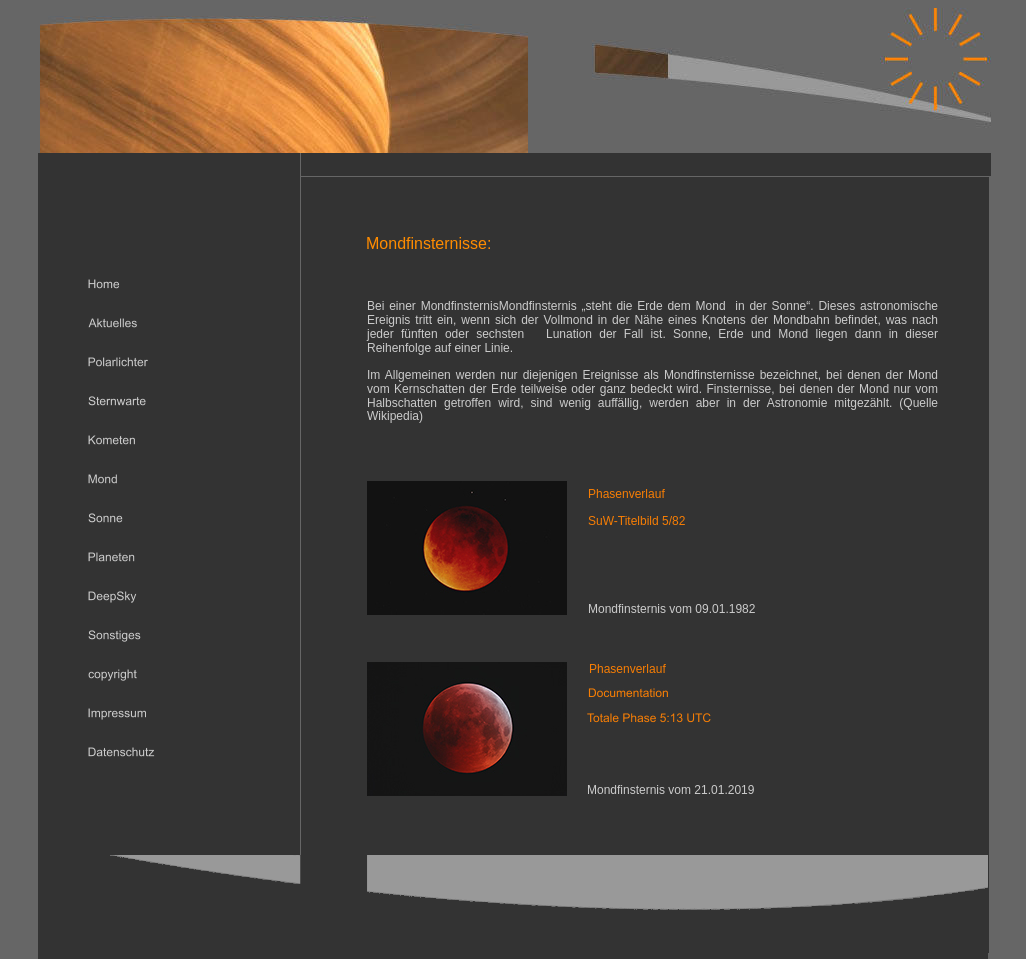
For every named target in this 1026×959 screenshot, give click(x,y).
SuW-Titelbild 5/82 (636, 521)
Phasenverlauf (627, 669)
